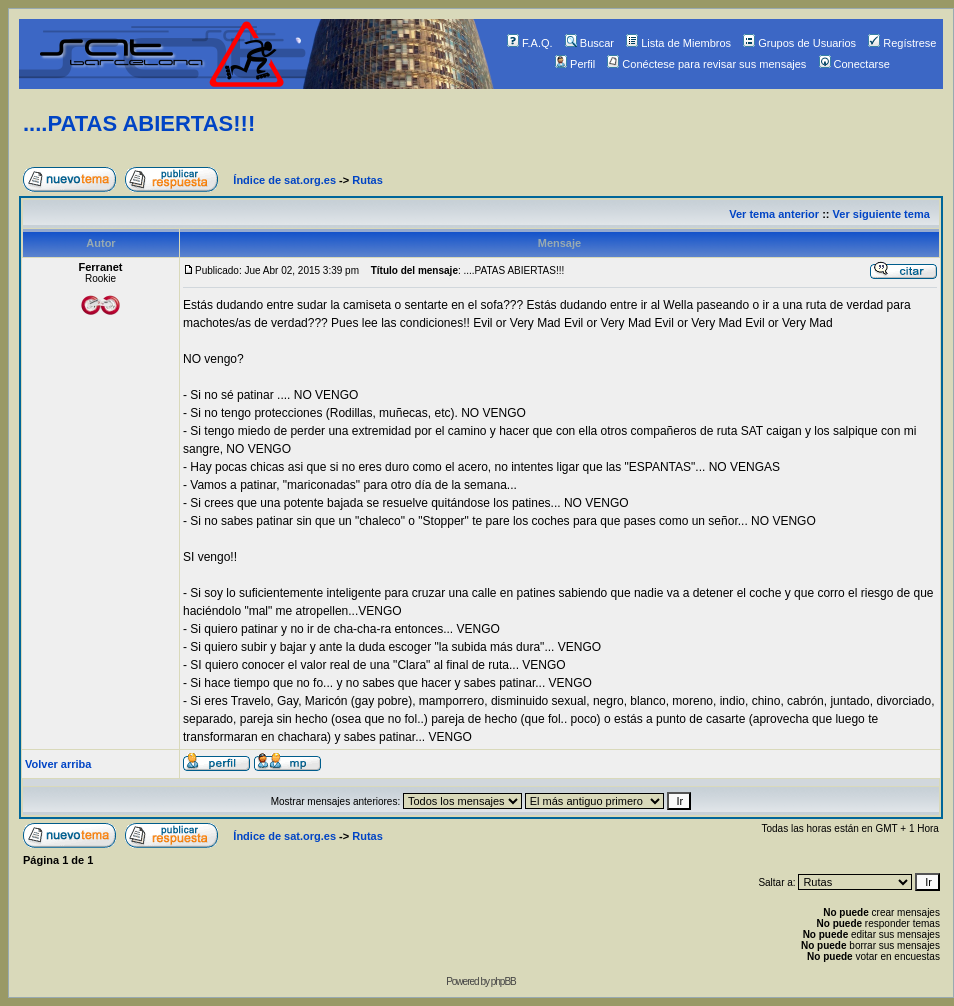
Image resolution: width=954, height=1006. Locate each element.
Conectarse (854, 64)
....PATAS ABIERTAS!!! (139, 123)
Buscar (589, 43)
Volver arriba (58, 764)
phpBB (503, 981)
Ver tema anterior (774, 214)
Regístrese (902, 43)
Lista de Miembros (678, 43)
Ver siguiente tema (881, 214)
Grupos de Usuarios (799, 43)
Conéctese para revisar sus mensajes (706, 64)
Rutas (367, 180)
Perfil (575, 64)
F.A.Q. (530, 43)
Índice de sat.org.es (284, 180)
